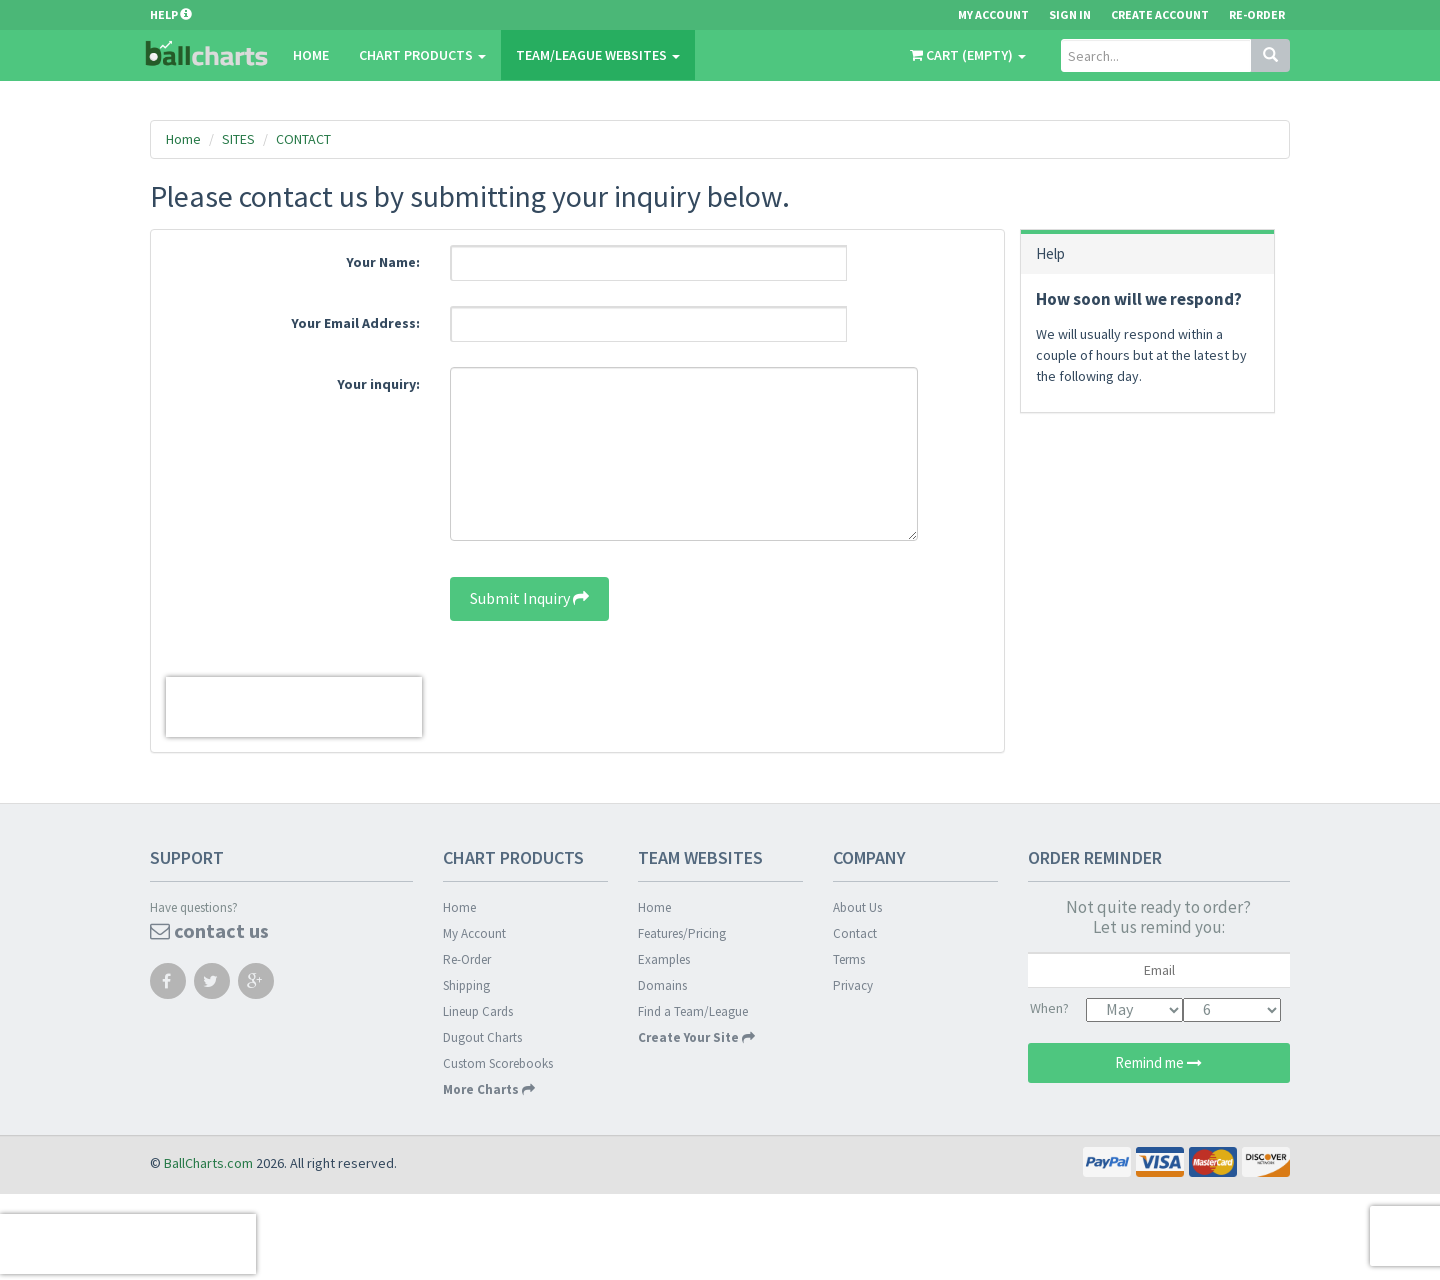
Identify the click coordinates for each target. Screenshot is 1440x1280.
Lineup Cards (478, 1011)
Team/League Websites (598, 55)
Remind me (1158, 1062)
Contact (855, 933)
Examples (664, 959)
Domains (662, 985)
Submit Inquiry (529, 598)
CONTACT (303, 139)
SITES (238, 139)
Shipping (466, 985)
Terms (849, 959)
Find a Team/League (693, 1011)
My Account (474, 933)
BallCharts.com (208, 1163)
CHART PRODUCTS (422, 55)
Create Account (1160, 14)
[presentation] (294, 707)
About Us (857, 907)
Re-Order (1257, 14)
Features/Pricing (682, 933)
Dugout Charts (482, 1037)
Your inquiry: (378, 384)
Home (311, 55)
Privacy (853, 985)
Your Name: (383, 262)
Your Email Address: (355, 323)
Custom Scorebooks (498, 1063)
